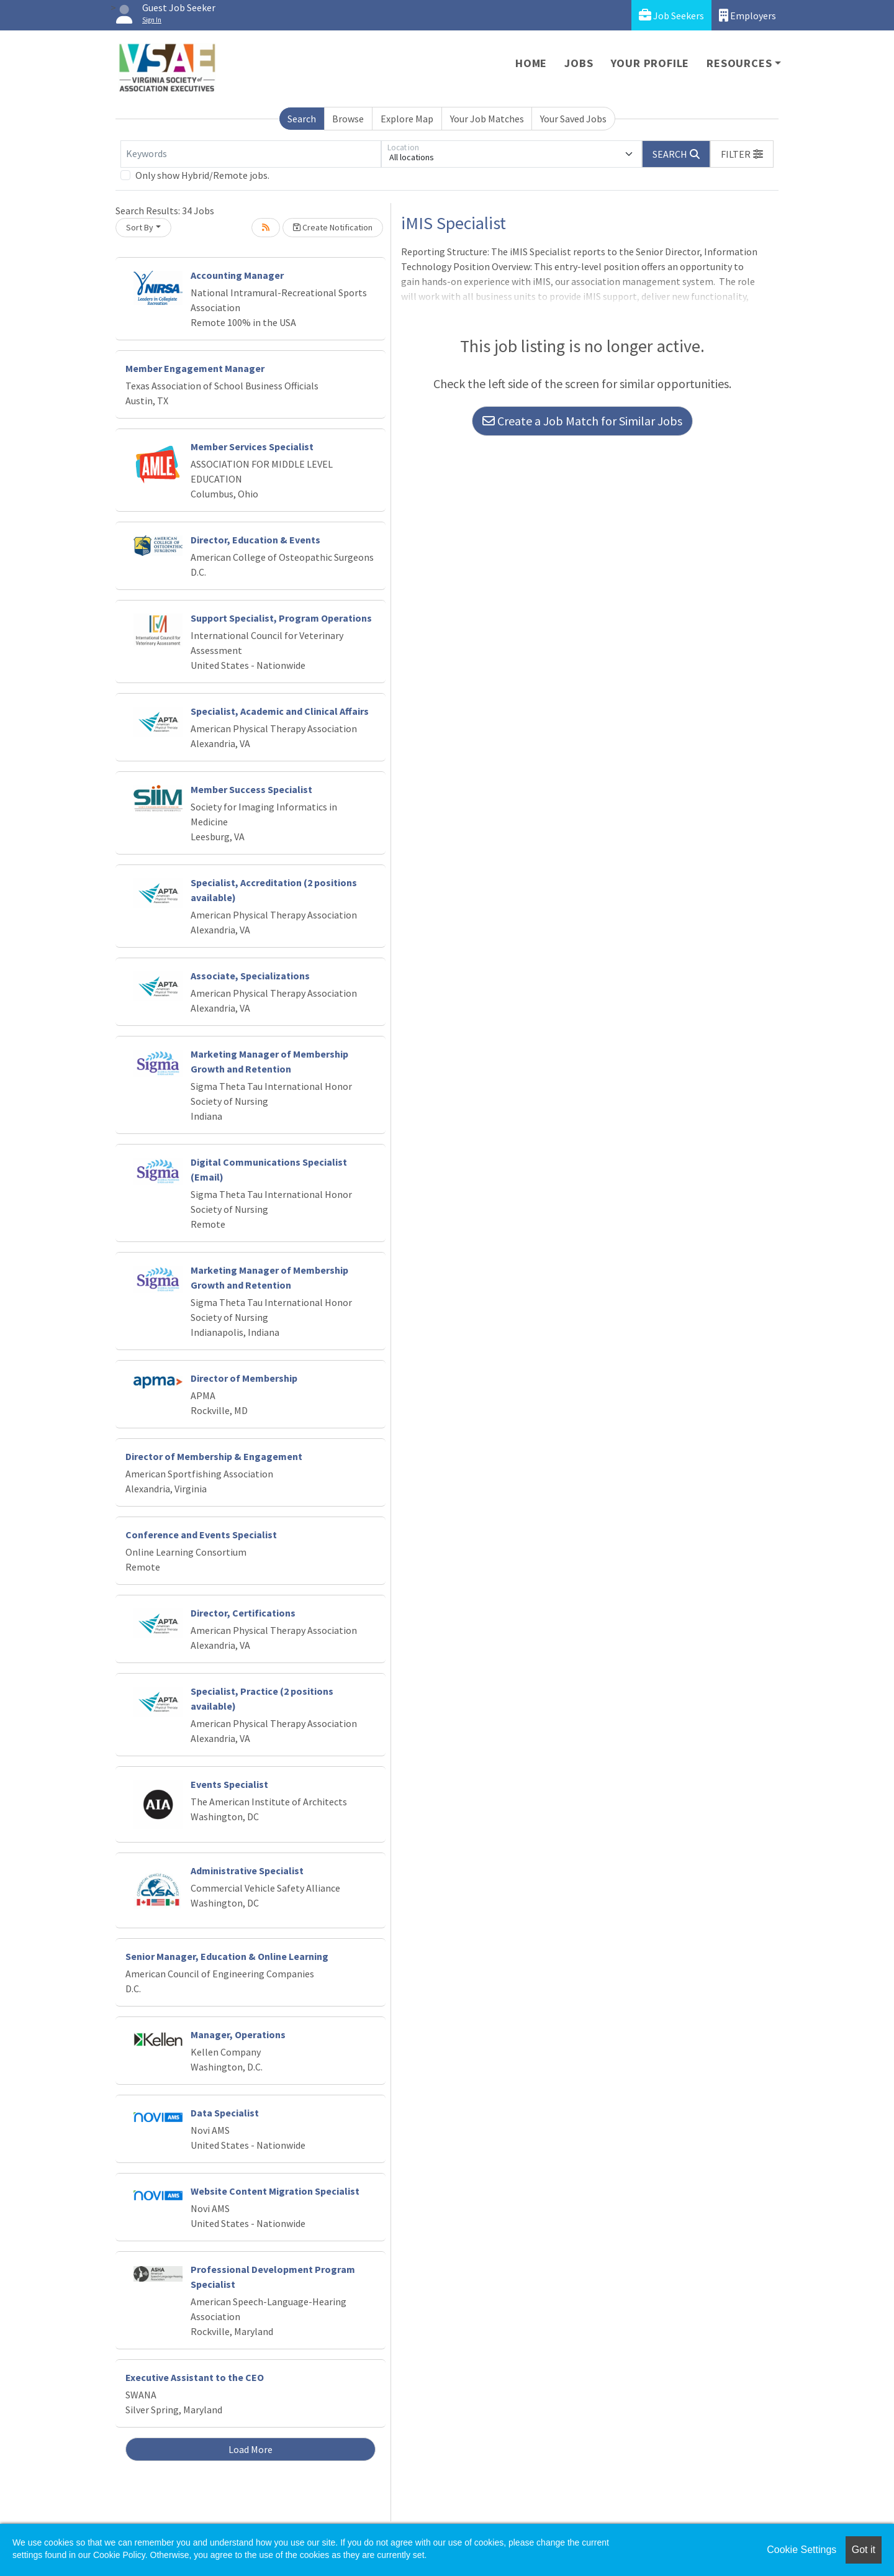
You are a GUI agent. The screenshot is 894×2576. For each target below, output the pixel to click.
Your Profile (650, 63)
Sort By (139, 227)
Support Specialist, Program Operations (281, 618)
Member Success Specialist (251, 789)
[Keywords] (250, 154)
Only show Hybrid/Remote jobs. (202, 175)
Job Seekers (671, 15)
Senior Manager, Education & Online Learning (226, 1956)
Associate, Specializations (250, 975)
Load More (250, 2449)
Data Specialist (225, 2113)
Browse (348, 118)
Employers (747, 15)
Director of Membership (244, 1378)
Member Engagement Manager (194, 368)
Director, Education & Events (255, 539)
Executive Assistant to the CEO (194, 2377)
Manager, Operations (238, 2034)
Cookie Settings (801, 2549)
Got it (863, 2549)
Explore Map (407, 118)
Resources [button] (739, 63)
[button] (742, 154)
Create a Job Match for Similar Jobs (582, 421)
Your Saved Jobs (573, 118)
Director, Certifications (243, 1613)
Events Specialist (229, 1784)
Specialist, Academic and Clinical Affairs (280, 711)
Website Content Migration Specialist (275, 2191)
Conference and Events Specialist (201, 1534)
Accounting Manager (237, 275)
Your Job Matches (487, 118)
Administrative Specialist (247, 1870)
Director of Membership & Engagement (213, 1456)
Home (531, 63)
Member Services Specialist (252, 446)
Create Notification (332, 227)
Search (301, 118)
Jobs (578, 63)
